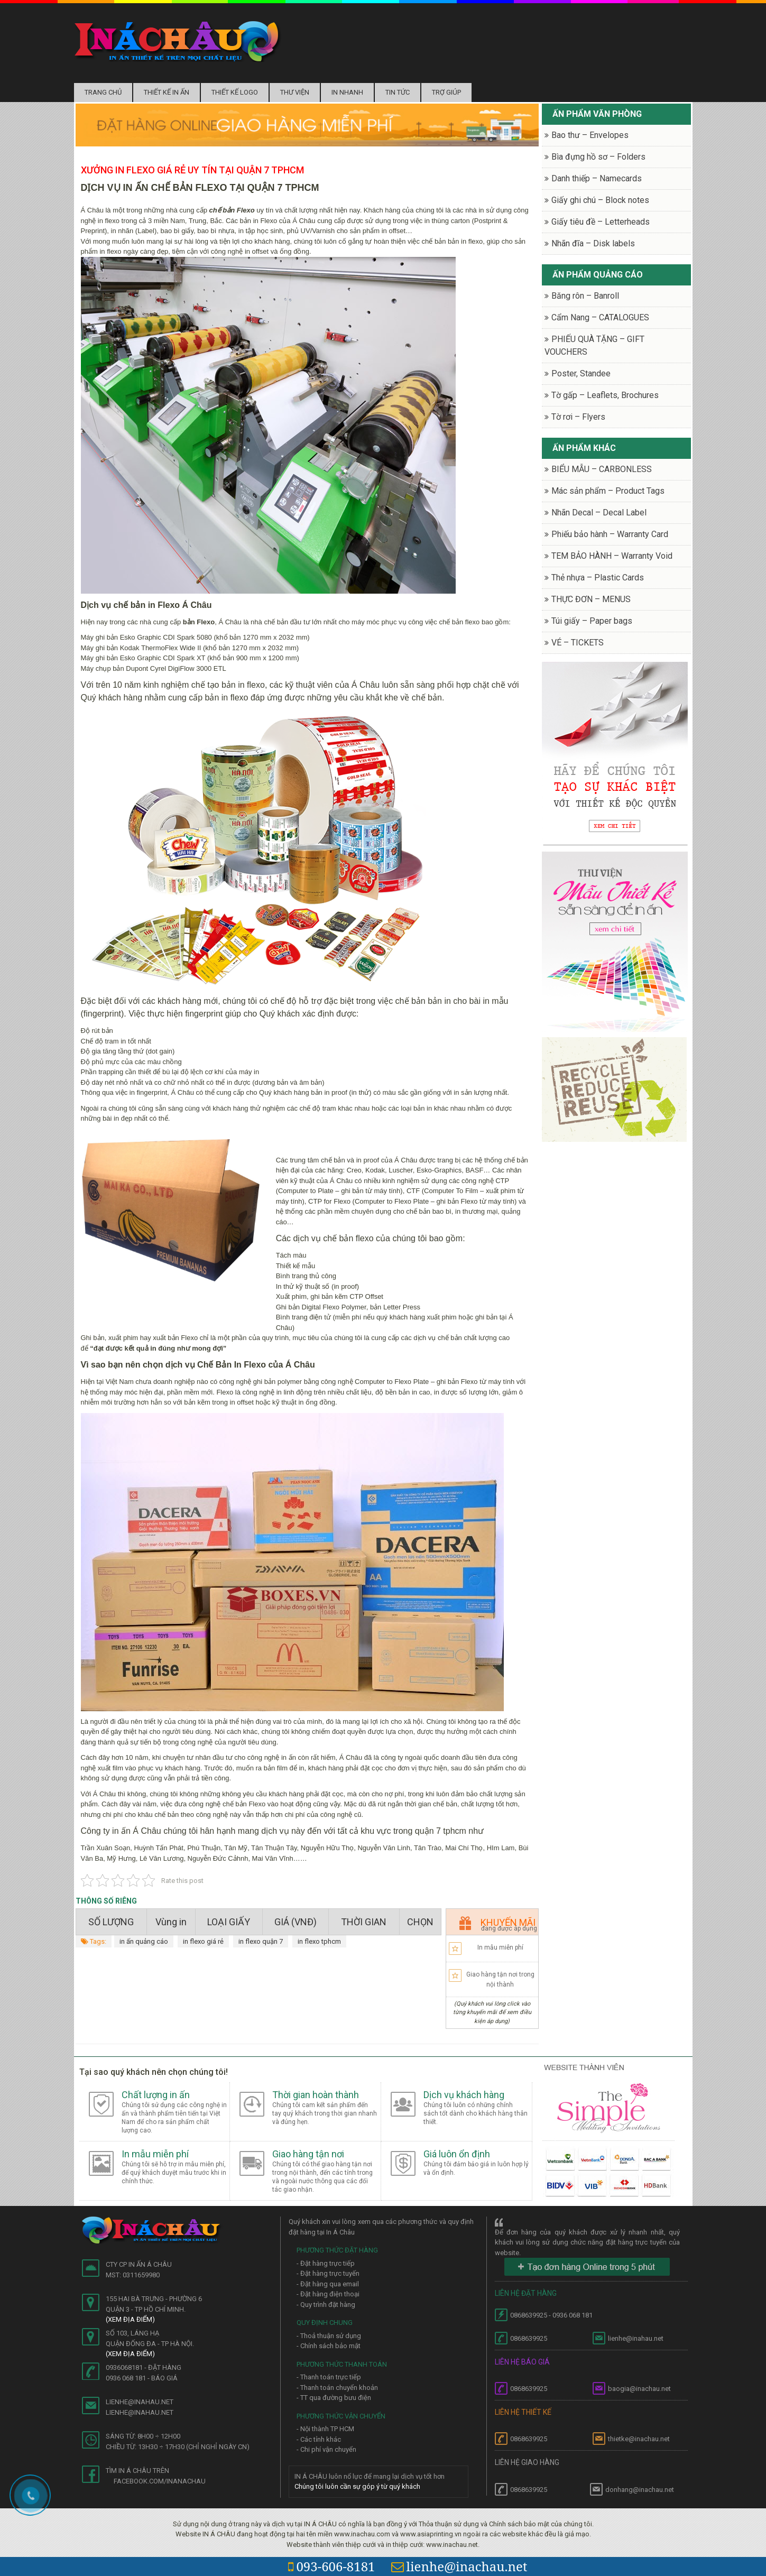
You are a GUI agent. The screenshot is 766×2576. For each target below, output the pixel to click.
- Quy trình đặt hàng (326, 2305)
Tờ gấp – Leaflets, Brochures (605, 395)
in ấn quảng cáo (143, 1941)
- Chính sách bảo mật (329, 2346)
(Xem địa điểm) (130, 2319)
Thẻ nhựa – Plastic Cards (597, 578)
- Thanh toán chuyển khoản (337, 2388)
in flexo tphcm (319, 1941)
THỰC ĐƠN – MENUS (591, 599)
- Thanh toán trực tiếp (329, 2377)
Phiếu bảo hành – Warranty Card (609, 534)
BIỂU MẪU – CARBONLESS (601, 469)
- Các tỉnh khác (319, 2439)
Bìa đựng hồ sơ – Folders (598, 157)
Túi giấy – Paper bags (591, 621)
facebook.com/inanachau (160, 2481)
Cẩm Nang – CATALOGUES (600, 317)
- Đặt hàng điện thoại (328, 2294)
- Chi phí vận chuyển (326, 2449)
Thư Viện (294, 92)
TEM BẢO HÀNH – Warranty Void (611, 556)
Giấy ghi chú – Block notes (600, 200)
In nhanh (347, 92)
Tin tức (397, 92)
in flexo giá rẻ (203, 1941)
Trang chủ (103, 92)
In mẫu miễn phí (500, 1947)
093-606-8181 (331, 2566)
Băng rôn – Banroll (585, 296)
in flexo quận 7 (260, 1941)
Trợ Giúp (446, 92)
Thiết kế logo (234, 92)
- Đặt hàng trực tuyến (328, 2273)
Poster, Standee (581, 373)
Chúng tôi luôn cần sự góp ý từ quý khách (357, 2486)
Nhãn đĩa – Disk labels (593, 243)
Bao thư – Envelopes (590, 135)
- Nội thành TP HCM (325, 2429)
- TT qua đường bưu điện (334, 2398)
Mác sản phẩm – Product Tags (608, 491)
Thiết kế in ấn (166, 92)
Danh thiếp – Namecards (596, 178)
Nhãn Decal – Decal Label (599, 512)
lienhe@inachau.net (459, 2566)
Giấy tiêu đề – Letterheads (600, 222)
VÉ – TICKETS (577, 643)
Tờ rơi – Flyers (578, 417)
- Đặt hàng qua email (328, 2284)
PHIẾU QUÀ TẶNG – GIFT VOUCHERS (594, 345)
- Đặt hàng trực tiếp (326, 2263)
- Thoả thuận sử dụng (329, 2336)
